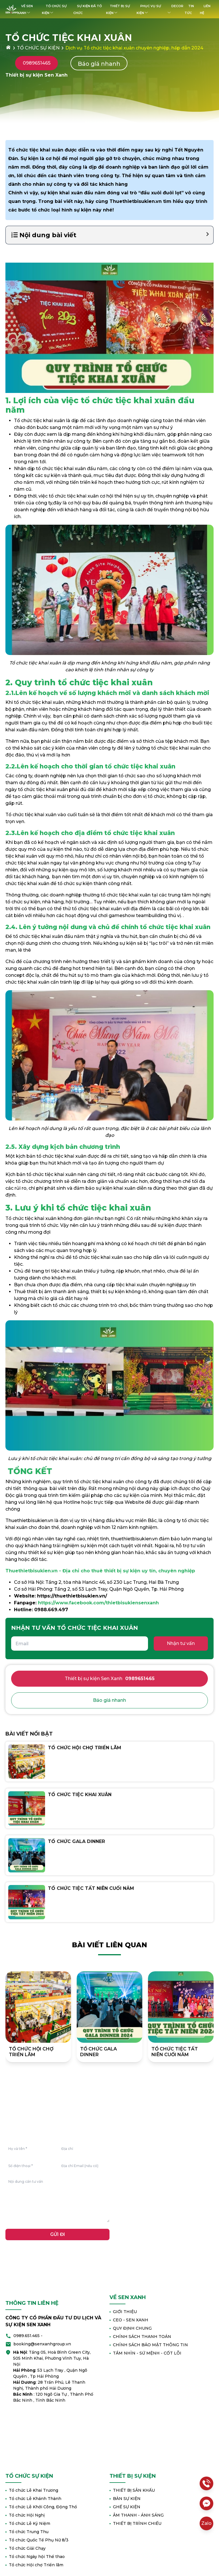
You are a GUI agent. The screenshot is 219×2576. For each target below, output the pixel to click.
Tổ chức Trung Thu (26, 2531)
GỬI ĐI (57, 2234)
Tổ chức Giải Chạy (25, 2548)
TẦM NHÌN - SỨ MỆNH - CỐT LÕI (145, 2353)
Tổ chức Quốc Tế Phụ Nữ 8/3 (36, 2540)
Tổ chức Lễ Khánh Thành (33, 2498)
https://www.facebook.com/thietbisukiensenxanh (98, 1602)
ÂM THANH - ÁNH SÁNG (137, 2515)
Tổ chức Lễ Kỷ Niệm (27, 2523)
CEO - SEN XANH (129, 2320)
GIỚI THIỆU (123, 2311)
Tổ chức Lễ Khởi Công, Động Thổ (41, 2506)
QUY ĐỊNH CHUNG (131, 2328)
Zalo (206, 2523)
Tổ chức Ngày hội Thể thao (35, 2556)
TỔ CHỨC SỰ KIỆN (38, 48)
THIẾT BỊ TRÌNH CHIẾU (135, 2523)
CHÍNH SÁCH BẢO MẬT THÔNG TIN (149, 2344)
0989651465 (36, 63)
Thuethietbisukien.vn (136, 201)
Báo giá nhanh (99, 63)
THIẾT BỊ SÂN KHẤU (132, 2490)
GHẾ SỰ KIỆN (125, 2506)
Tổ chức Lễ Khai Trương (31, 2490)
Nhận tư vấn (181, 1643)
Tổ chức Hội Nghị (25, 2515)
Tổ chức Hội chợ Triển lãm (34, 2564)
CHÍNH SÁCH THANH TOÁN (140, 2336)
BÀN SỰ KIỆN (125, 2498)
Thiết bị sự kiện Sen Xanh (110, 1678)
